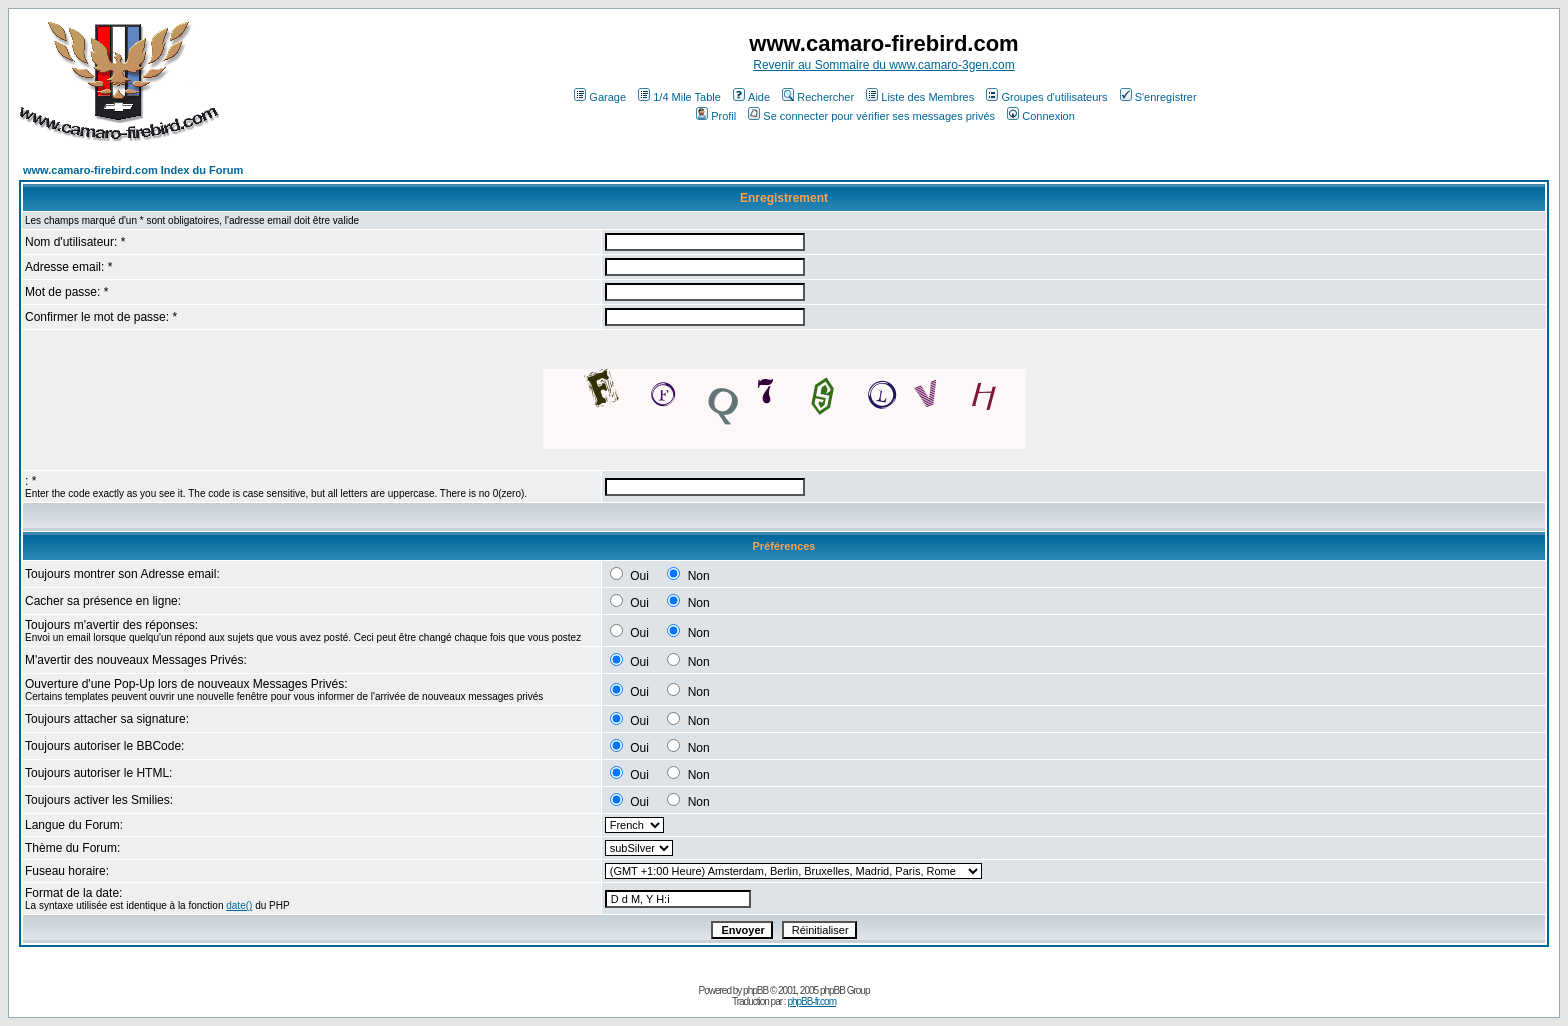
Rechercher (818, 97)
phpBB (755, 990)
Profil (716, 116)
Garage (600, 97)
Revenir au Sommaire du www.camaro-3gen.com (883, 65)
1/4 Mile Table (679, 97)
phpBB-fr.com (811, 1001)
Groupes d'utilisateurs (1046, 97)
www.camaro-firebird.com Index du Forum (133, 170)
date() (239, 905)
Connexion (1041, 116)
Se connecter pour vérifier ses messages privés (871, 116)
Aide (751, 97)
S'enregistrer (1158, 97)
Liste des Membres (920, 97)
